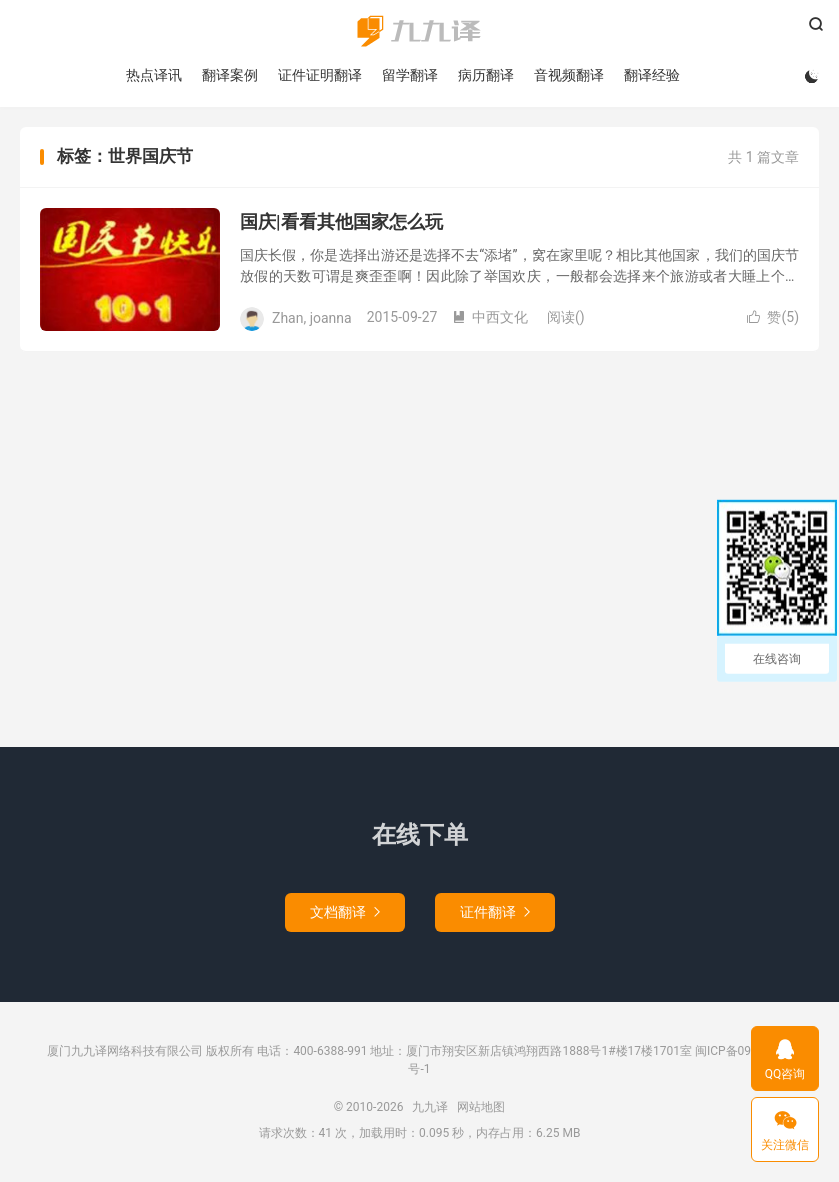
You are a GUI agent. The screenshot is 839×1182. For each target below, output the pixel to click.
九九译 (419, 31)
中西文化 (490, 317)
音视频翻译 (569, 75)
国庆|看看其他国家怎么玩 (341, 221)
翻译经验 (652, 75)
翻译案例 (230, 75)
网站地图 (481, 1107)
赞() (773, 317)
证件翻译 (495, 912)
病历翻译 (486, 75)
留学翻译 (410, 75)
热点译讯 (154, 75)
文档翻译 (345, 912)
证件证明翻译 (320, 75)
